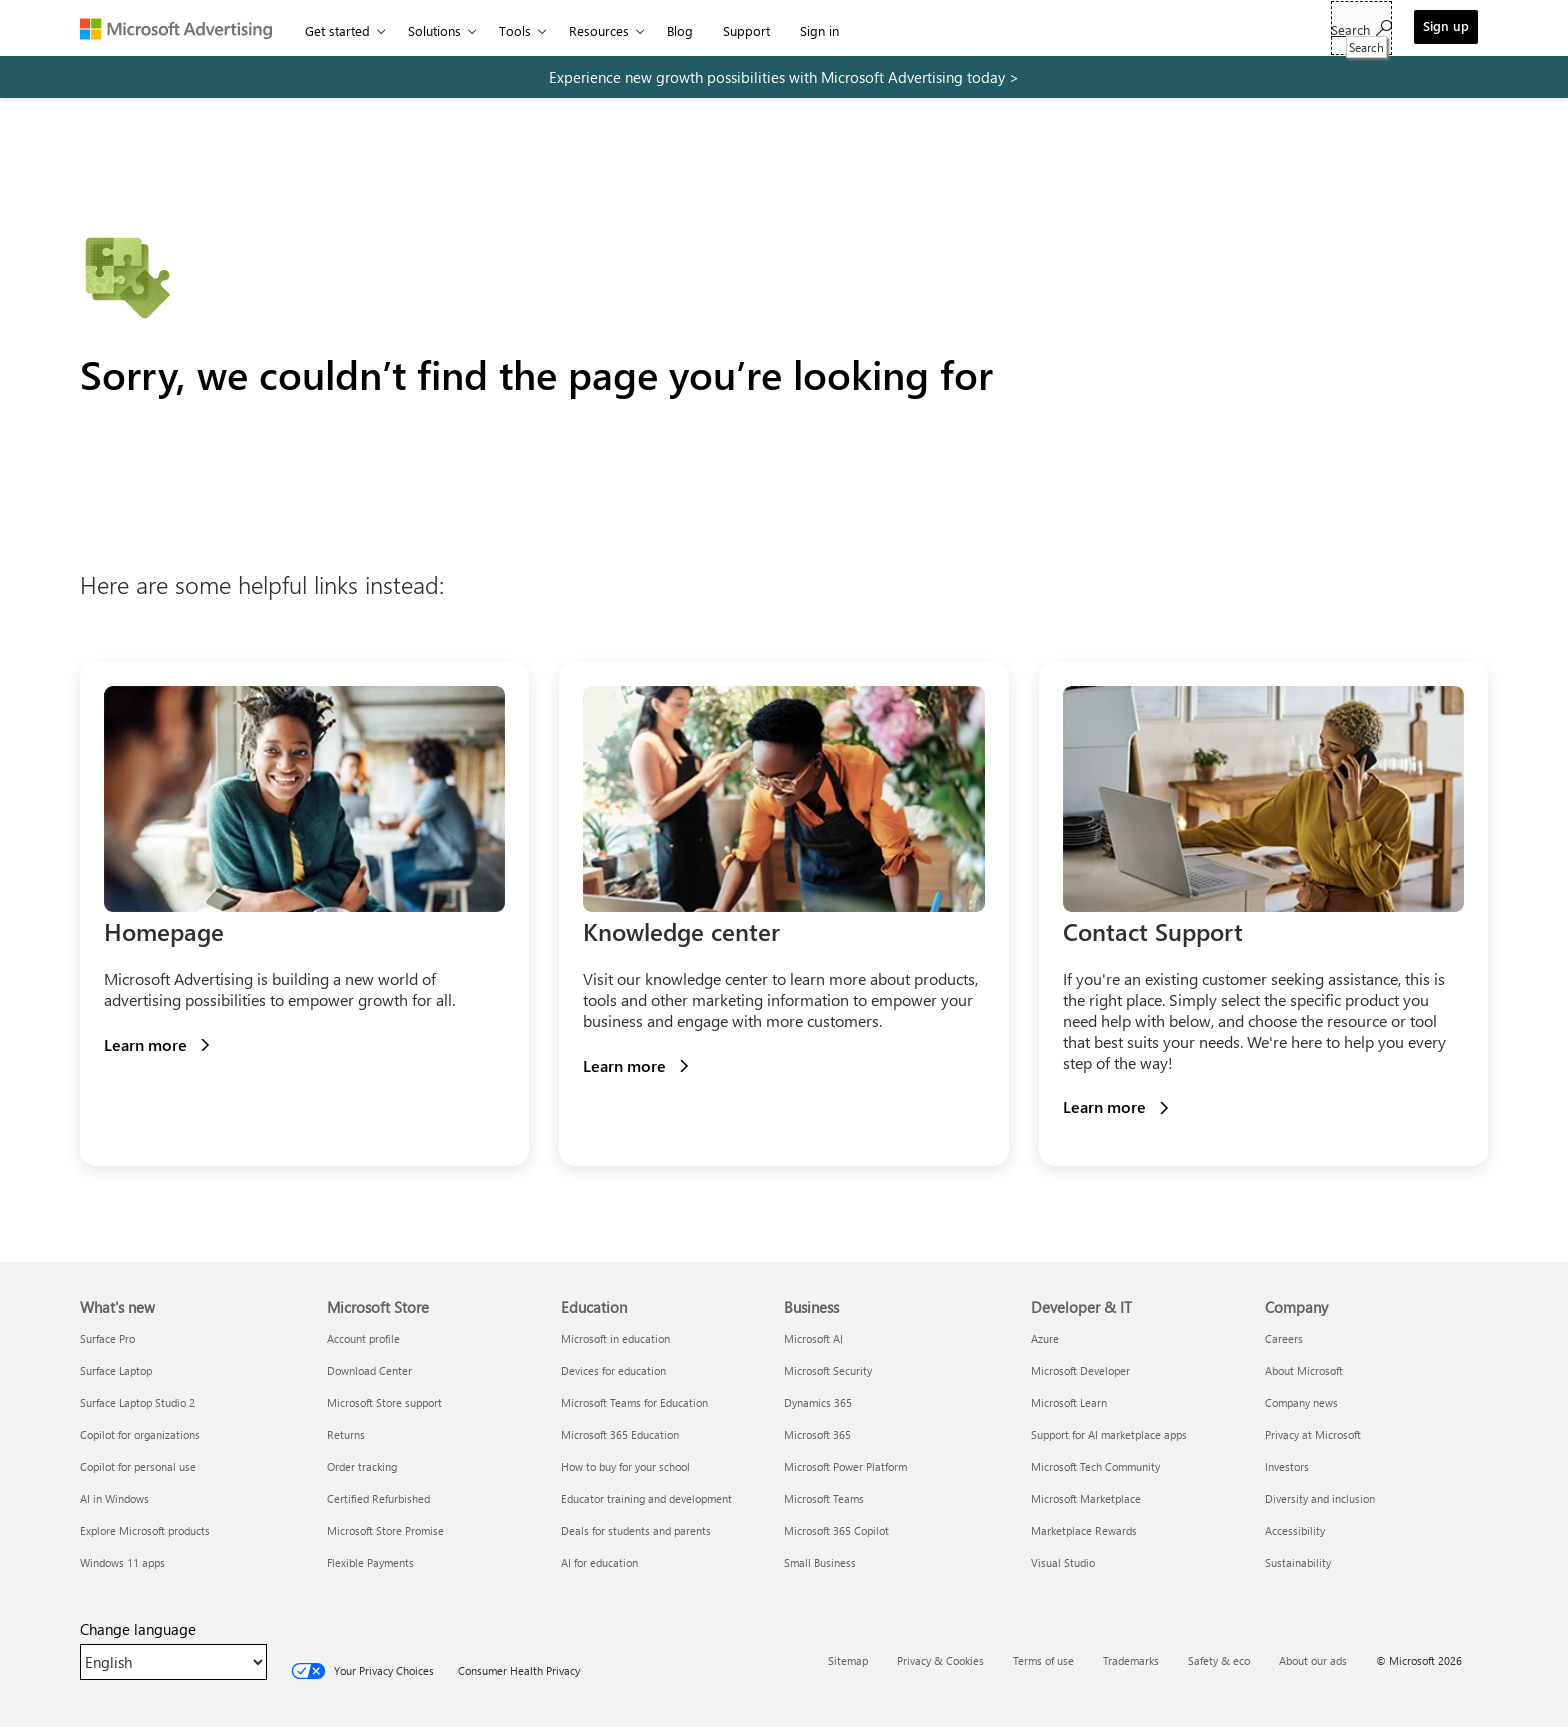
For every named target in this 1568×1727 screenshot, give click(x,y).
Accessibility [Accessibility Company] (1295, 1530)
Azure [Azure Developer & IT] (1045, 1338)
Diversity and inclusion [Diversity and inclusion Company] (1320, 1498)
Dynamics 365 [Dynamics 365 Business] (818, 1402)
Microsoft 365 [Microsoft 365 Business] (817, 1434)
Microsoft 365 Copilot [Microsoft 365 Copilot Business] (836, 1530)
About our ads (1313, 1660)
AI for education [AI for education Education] (599, 1562)
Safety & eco (1219, 1660)
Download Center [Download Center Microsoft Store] (369, 1370)
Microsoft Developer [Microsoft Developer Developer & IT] (1080, 1370)
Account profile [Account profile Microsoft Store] (363, 1338)
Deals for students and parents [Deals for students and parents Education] (636, 1530)
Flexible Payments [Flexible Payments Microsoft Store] (370, 1562)
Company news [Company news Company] (1301, 1402)
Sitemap (848, 1660)
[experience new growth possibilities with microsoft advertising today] (784, 77)
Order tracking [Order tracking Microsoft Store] (362, 1466)
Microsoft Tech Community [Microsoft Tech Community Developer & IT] (1095, 1466)
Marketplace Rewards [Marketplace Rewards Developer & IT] (1084, 1530)
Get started (337, 30)
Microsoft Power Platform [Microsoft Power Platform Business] (845, 1466)
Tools (515, 30)
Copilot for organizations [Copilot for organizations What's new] (140, 1434)
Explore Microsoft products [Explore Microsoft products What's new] (145, 1530)
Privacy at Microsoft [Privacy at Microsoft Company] (1313, 1434)
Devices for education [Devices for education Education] (613, 1370)
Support (746, 30)
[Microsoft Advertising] (185, 28)
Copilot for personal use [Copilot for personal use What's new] (138, 1466)
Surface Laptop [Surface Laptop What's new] (116, 1370)
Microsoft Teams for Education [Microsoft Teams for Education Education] (634, 1402)
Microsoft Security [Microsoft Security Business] (828, 1370)
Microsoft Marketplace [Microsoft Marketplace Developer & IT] (1086, 1498)
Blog (680, 30)
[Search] (1361, 28)
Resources (599, 30)
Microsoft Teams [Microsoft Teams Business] (824, 1498)
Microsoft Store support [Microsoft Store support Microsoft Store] (384, 1402)
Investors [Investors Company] (1287, 1466)
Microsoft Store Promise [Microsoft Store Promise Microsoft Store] (385, 1530)
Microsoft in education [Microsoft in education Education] (615, 1338)
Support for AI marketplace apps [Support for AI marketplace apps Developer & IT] (1109, 1434)
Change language (138, 1629)
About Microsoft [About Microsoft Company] (1304, 1370)
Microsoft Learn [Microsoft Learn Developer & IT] (1069, 1402)
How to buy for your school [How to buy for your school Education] (625, 1466)
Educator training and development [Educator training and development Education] (646, 1498)
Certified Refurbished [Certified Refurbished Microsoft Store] (378, 1498)
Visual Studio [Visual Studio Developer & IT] (1063, 1562)
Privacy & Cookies (940, 1660)
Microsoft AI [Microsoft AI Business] (813, 1338)
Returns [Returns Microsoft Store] (346, 1434)
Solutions (434, 30)
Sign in (819, 30)
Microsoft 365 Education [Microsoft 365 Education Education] (620, 1434)
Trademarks (1131, 1660)
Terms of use (1043, 1660)
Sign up (1446, 25)
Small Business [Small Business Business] (820, 1562)
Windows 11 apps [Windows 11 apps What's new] (122, 1562)
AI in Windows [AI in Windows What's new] (114, 1498)
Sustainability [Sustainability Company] (1298, 1562)
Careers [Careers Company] (1284, 1338)
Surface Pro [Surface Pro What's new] (107, 1338)
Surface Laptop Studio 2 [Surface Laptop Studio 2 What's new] (137, 1402)
